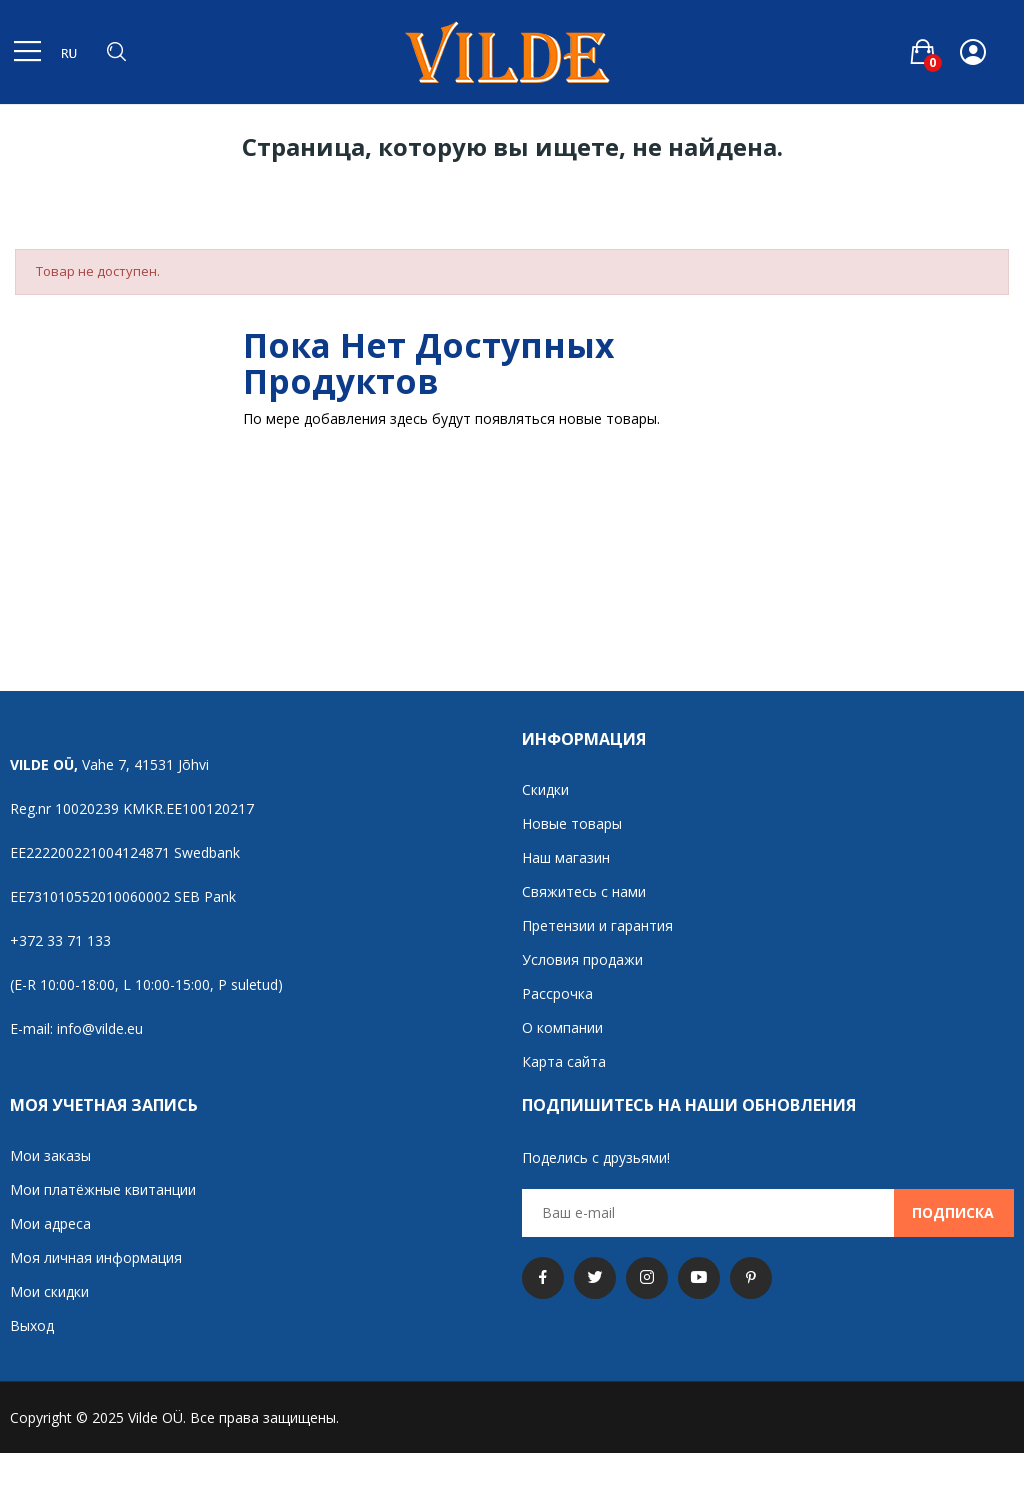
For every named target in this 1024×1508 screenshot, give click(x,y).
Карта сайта (564, 1061)
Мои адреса (50, 1223)
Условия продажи (582, 959)
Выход (32, 1325)
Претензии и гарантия (597, 925)
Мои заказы (50, 1155)
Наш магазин (566, 857)
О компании (562, 1027)
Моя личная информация (96, 1257)
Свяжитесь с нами (584, 891)
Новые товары (572, 823)
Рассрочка (557, 993)
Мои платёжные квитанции (103, 1189)
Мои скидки (49, 1291)
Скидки (545, 789)
